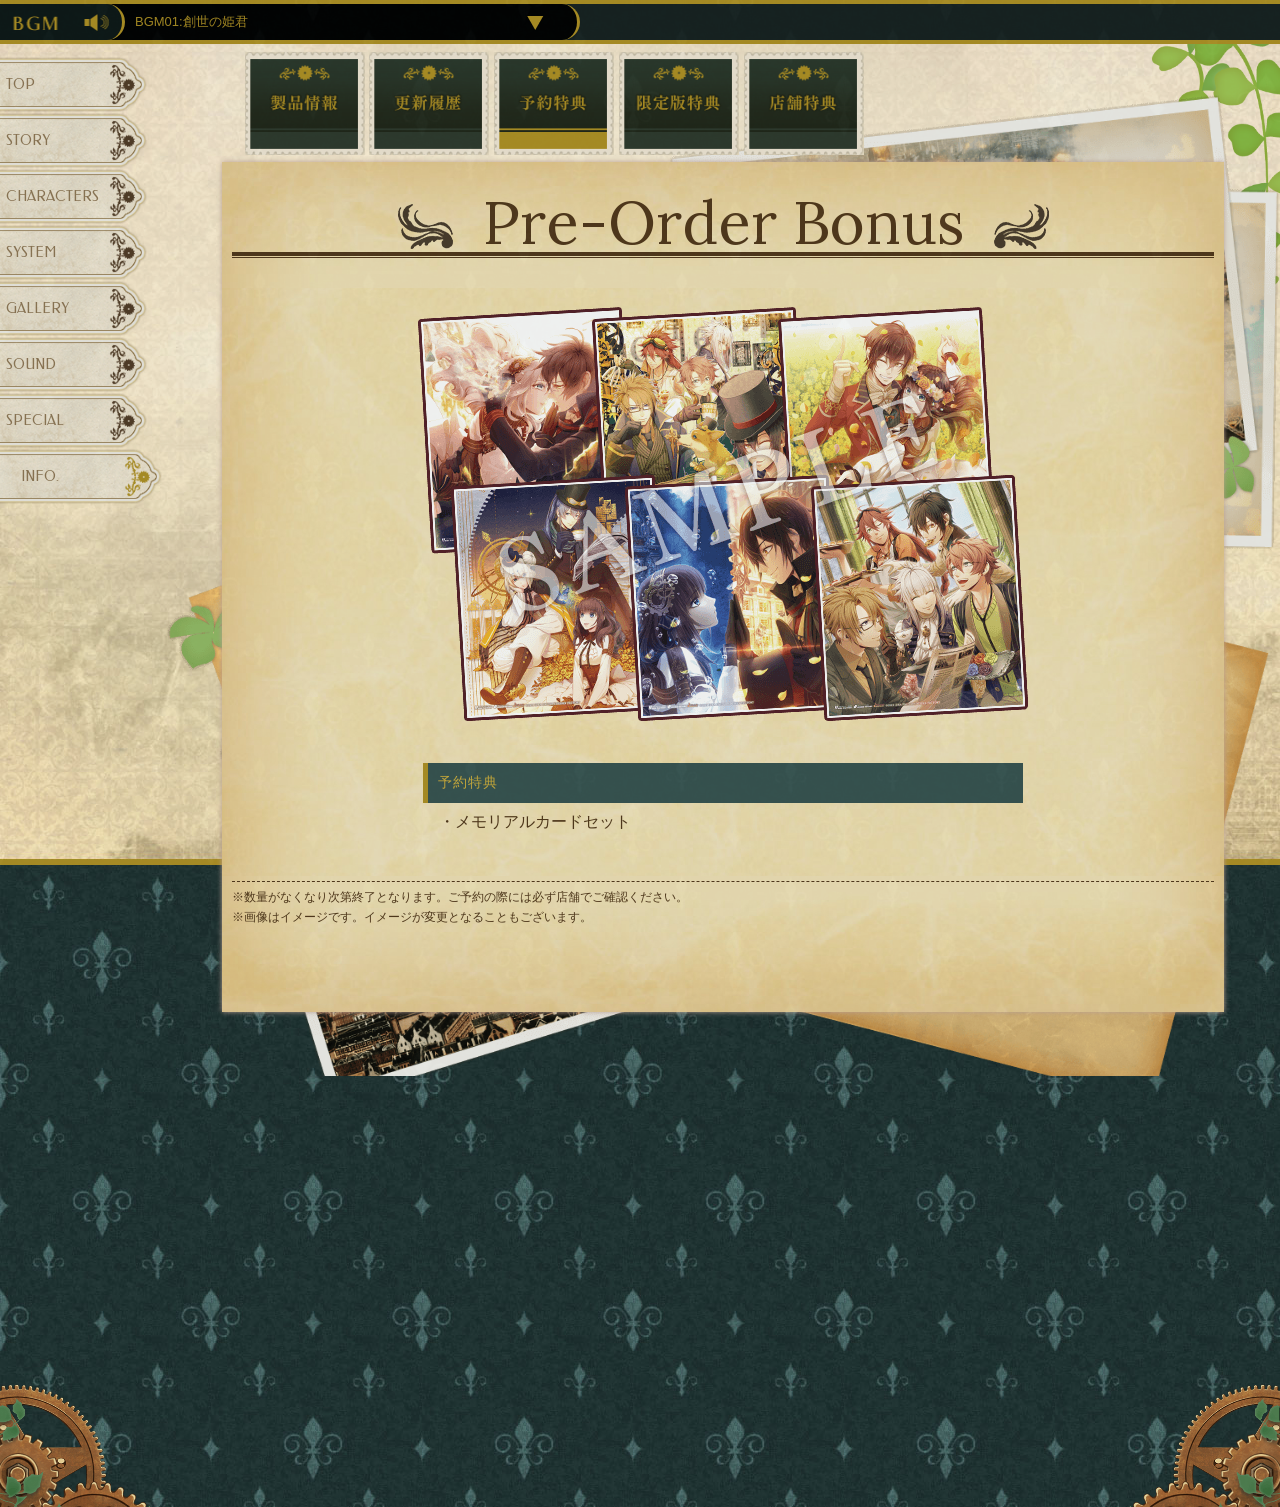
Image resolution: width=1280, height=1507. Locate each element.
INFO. (40, 476)
